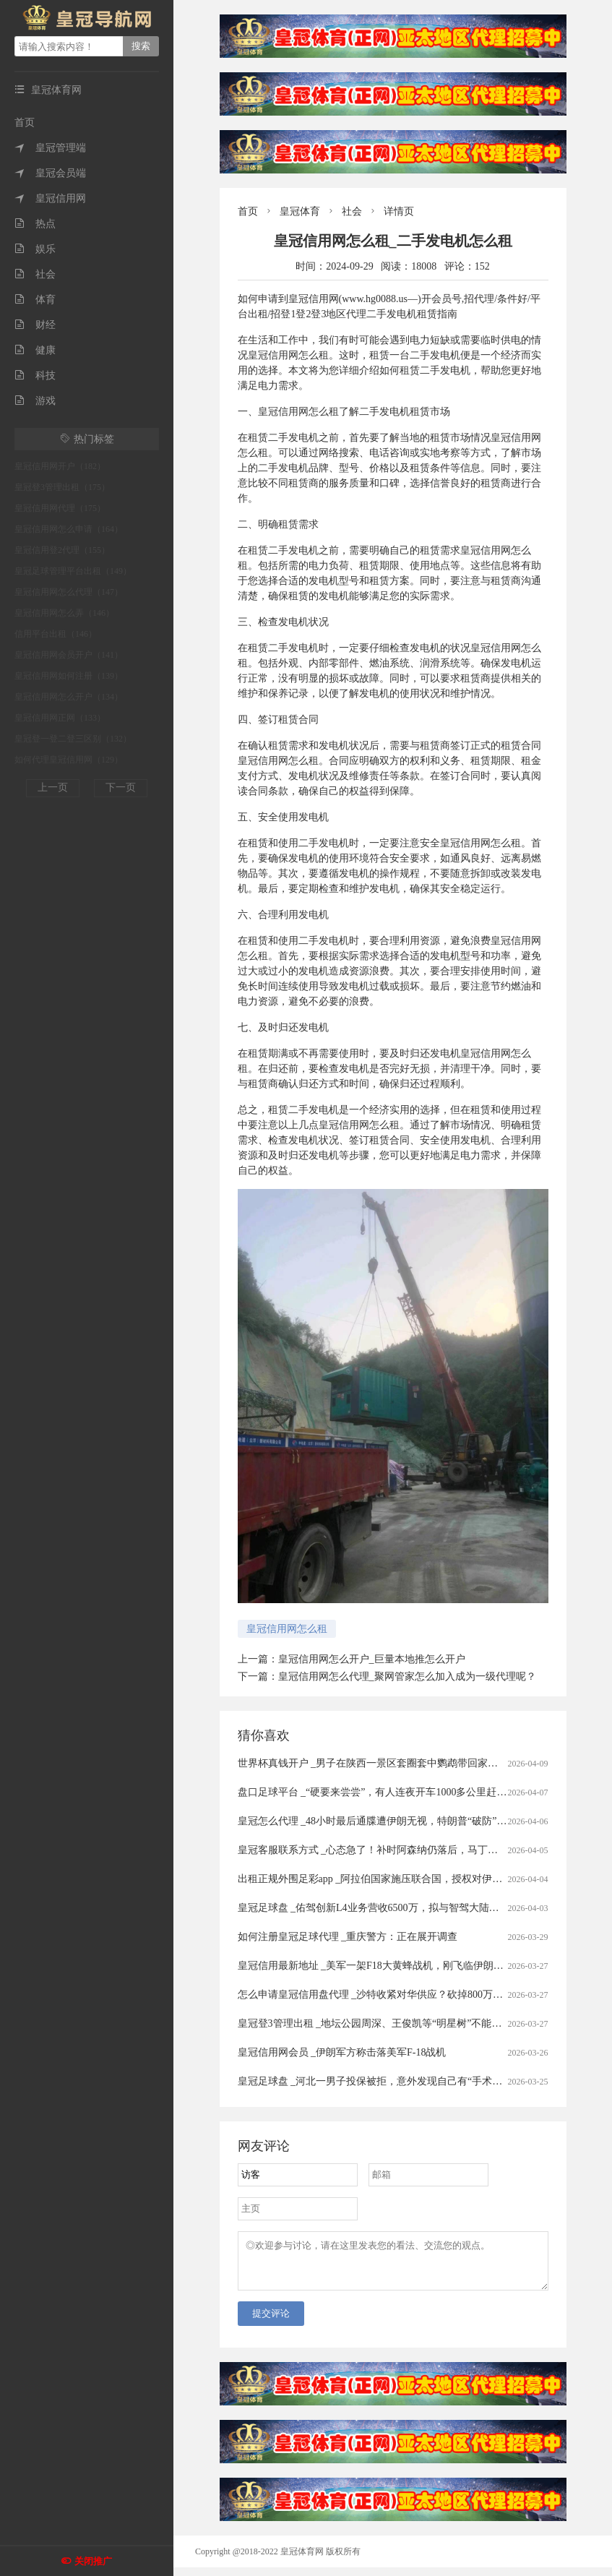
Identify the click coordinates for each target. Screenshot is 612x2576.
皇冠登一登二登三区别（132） (73, 739)
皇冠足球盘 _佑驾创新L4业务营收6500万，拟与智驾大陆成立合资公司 (394, 1907)
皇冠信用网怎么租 (286, 1628)
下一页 (120, 787)
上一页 (53, 787)
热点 (35, 223)
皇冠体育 (300, 211)
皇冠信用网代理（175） (59, 508)
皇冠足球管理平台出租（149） (73, 571)
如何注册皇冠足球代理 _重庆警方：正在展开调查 (348, 1936)
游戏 (35, 400)
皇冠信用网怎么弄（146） (64, 613)
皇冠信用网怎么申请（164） (68, 529)
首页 (24, 122)
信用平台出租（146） (55, 634)
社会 (35, 274)
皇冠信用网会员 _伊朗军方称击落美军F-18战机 (342, 2052)
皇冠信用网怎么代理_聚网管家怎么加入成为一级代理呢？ (407, 1676)
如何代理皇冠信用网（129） (68, 760)
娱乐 (35, 249)
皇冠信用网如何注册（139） (68, 676)
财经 (35, 324)
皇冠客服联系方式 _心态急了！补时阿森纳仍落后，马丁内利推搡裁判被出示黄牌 (419, 1850)
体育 (35, 299)
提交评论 (271, 2322)
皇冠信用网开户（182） (59, 466)
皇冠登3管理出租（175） (62, 487)
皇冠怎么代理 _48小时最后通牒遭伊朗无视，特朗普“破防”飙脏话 (382, 1821)
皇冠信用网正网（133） (59, 718)
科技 (35, 375)
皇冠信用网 (50, 198)
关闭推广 (93, 2561)
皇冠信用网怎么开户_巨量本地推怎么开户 (371, 1659)
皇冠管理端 (50, 147)
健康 (35, 350)
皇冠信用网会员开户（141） (68, 655)
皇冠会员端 (50, 173)
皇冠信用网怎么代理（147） (68, 592)
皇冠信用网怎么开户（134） (68, 697)
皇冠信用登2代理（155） (62, 550)
